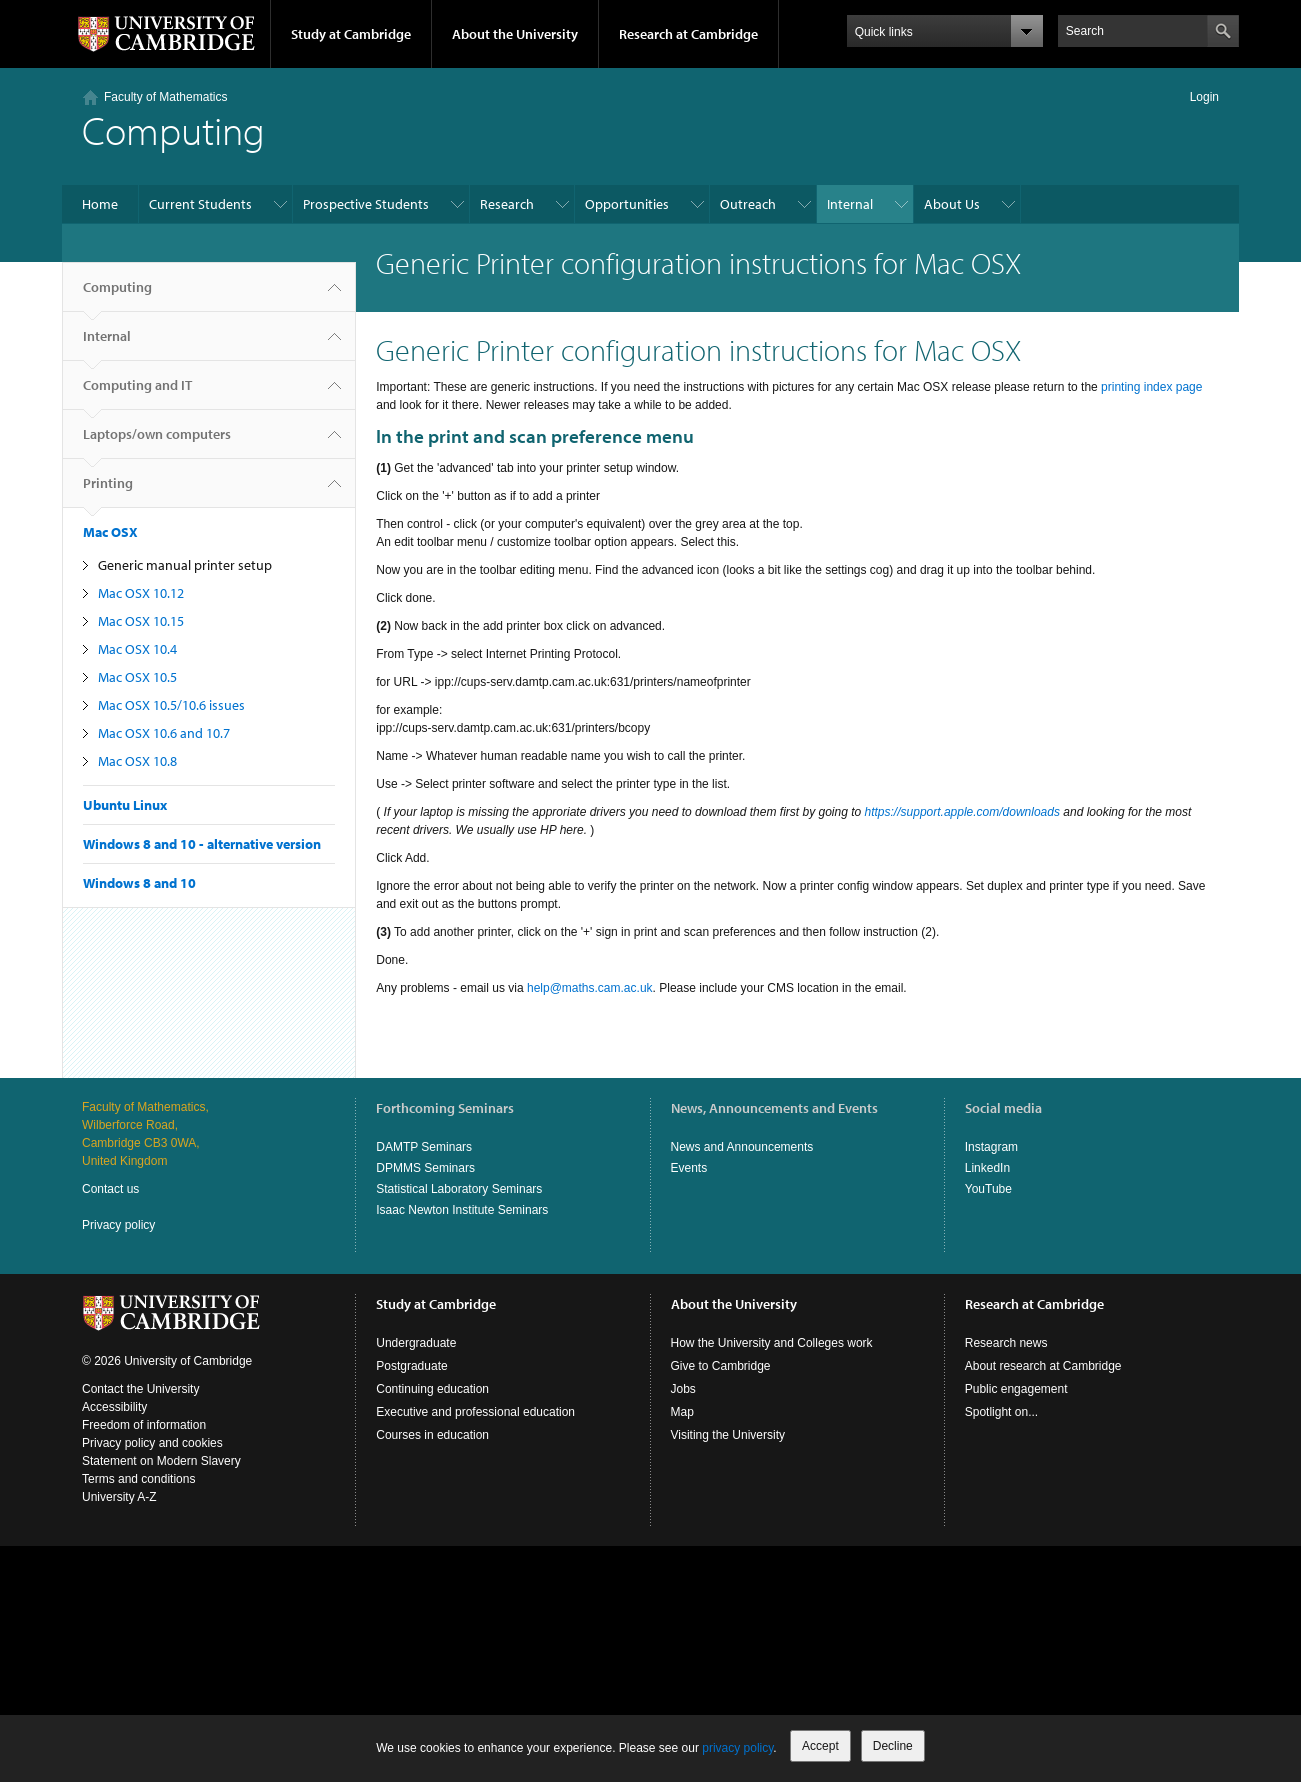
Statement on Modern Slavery (161, 1461)
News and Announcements (742, 1147)
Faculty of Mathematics (165, 97)
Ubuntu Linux (125, 805)
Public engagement (1016, 1389)
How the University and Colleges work (772, 1343)
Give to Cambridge (721, 1366)
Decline (893, 1746)
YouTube (988, 1189)
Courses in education (432, 1435)
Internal (850, 204)
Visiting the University (728, 1435)
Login (1204, 97)
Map (682, 1412)
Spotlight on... (1001, 1412)
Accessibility (114, 1407)
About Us (952, 204)
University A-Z (119, 1497)
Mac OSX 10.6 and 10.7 (164, 733)
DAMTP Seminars (424, 1147)
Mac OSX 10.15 (141, 621)
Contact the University (140, 1389)
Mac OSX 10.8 (137, 761)
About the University (515, 34)
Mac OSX (110, 532)
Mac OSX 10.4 (137, 649)
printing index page (1151, 387)
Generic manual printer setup (185, 565)
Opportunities (627, 204)
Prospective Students (366, 204)
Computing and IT (137, 393)
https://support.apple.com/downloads (962, 812)
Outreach (748, 204)
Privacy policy (118, 1225)
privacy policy (737, 1748)
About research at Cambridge (1043, 1366)
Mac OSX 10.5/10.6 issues (171, 705)
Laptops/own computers (157, 442)
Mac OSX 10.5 (137, 677)
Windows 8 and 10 (139, 883)
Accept (820, 1746)
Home (100, 204)
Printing (108, 491)
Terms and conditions (138, 1479)
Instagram (991, 1147)
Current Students (200, 204)
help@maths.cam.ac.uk (590, 988)
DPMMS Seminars (425, 1168)
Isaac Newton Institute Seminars (462, 1210)
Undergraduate (416, 1343)
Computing (117, 295)
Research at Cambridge (688, 34)
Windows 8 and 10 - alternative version (202, 844)
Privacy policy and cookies (152, 1443)
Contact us (110, 1189)
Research (507, 204)
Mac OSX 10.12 (141, 593)
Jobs (683, 1389)
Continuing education (432, 1389)
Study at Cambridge (351, 34)
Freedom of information (144, 1425)
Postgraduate (411, 1366)
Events (689, 1168)
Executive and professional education (475, 1412)
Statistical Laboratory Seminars (459, 1189)
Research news (1006, 1343)
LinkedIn (987, 1168)
